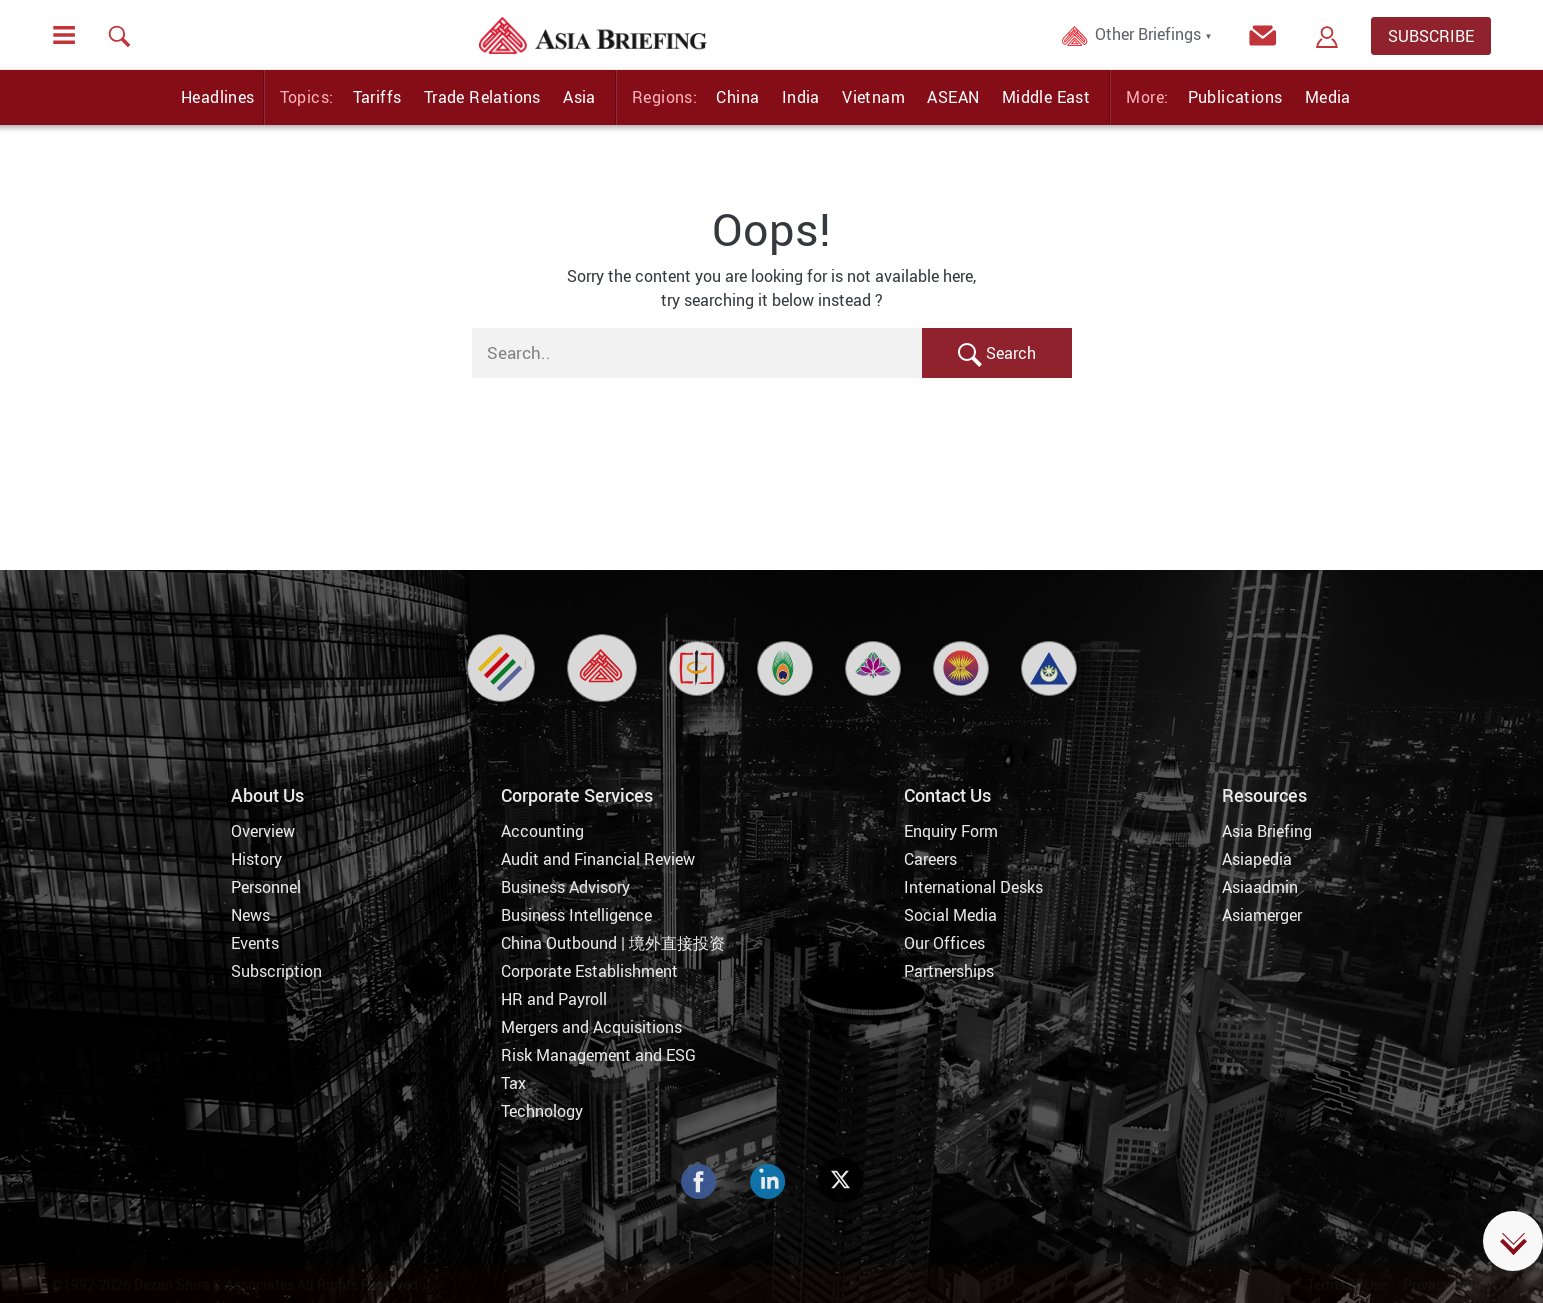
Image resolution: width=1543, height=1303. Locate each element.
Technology (542, 1111)
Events (255, 943)
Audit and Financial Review (598, 859)
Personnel (266, 887)
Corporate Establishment (589, 971)
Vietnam (873, 97)
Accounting (542, 831)
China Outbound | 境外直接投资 (613, 943)
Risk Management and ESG (598, 1055)
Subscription (276, 971)
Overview (263, 831)
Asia (579, 97)
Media (1328, 97)
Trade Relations (482, 97)
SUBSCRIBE (1431, 36)
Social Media (950, 915)
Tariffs (377, 97)
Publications (1235, 97)
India (801, 97)
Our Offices (944, 943)
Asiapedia (1257, 859)
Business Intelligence (576, 915)
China (737, 97)
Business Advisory (565, 887)
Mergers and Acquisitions (591, 1027)
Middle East (1046, 97)
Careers (930, 859)
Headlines (218, 97)
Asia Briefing (1267, 831)
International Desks (973, 887)
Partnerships (949, 971)
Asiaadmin (1260, 887)
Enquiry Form (951, 831)
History (256, 859)
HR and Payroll (554, 999)
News (250, 915)
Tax (513, 1083)
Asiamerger (1262, 915)
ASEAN (953, 97)
